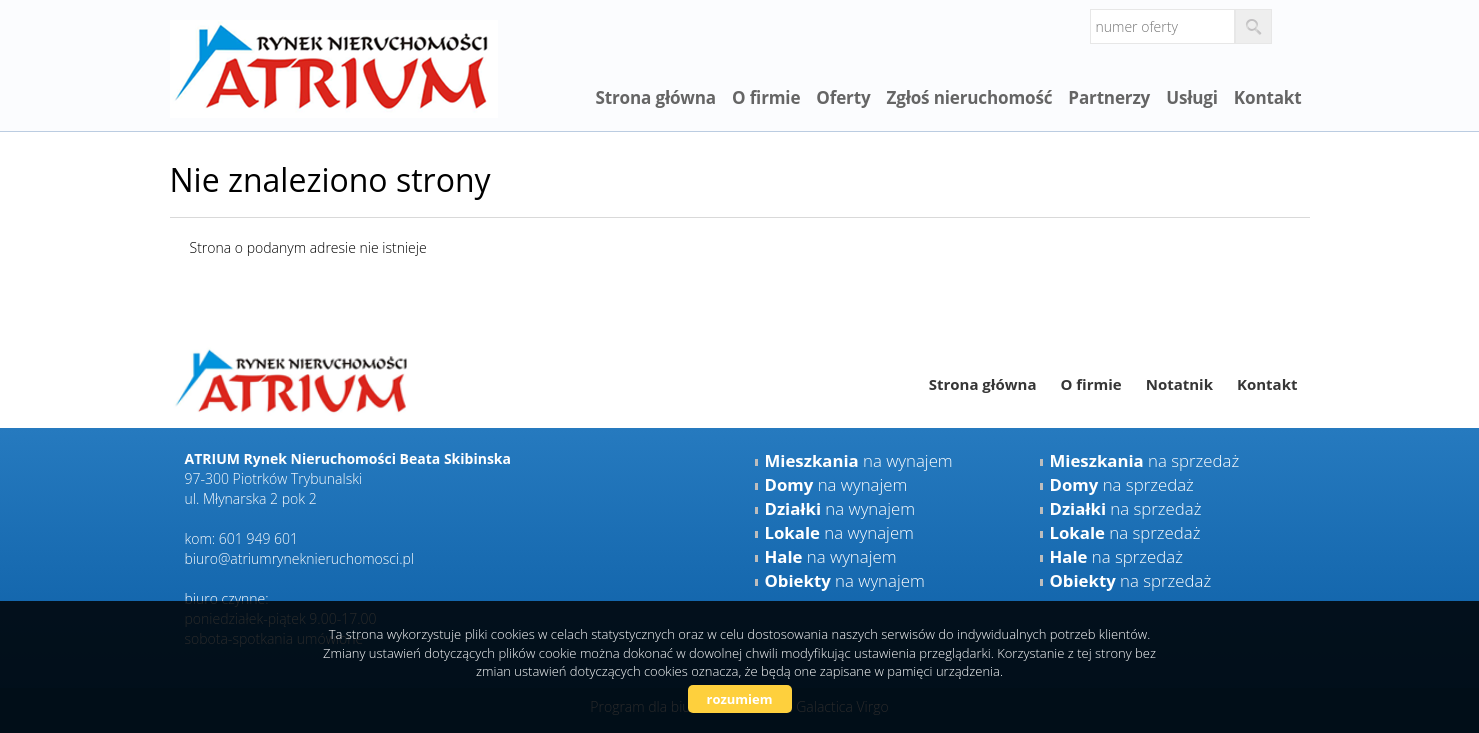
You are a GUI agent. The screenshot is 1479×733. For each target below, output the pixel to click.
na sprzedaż (1145, 460)
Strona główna (655, 97)
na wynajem (859, 460)
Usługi (1192, 97)
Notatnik (1179, 384)
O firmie (766, 97)
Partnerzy (1109, 97)
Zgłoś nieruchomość (969, 97)
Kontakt (1268, 97)
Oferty (843, 97)
